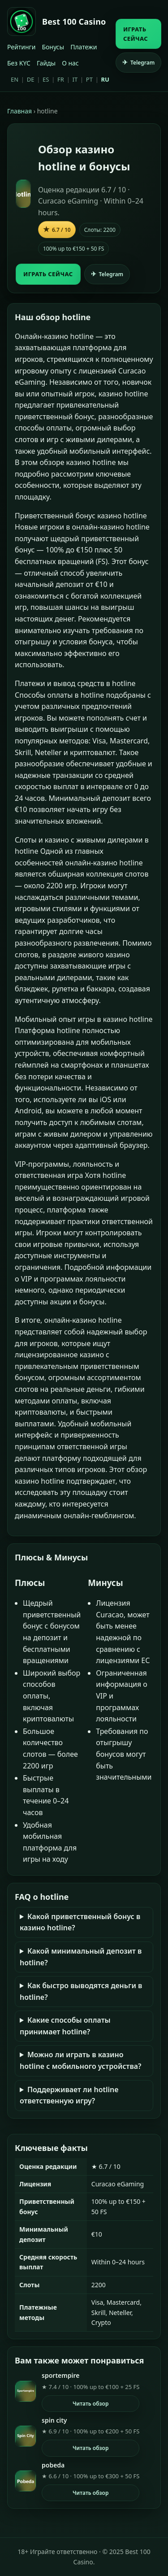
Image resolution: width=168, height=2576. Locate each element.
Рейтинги (21, 47)
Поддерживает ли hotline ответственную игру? (69, 2095)
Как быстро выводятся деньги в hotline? (81, 1991)
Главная (19, 111)
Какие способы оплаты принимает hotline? (65, 2026)
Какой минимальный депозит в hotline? (81, 1957)
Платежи (83, 47)
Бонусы (53, 47)
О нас (70, 63)
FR (60, 79)
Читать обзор (91, 2403)
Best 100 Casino (74, 21)
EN (14, 79)
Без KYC (18, 63)
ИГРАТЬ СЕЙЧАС (135, 34)
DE (30, 79)
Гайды (46, 63)
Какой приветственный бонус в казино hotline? (80, 1922)
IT (75, 79)
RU (105, 79)
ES (46, 79)
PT (89, 79)
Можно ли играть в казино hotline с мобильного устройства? (80, 2060)
